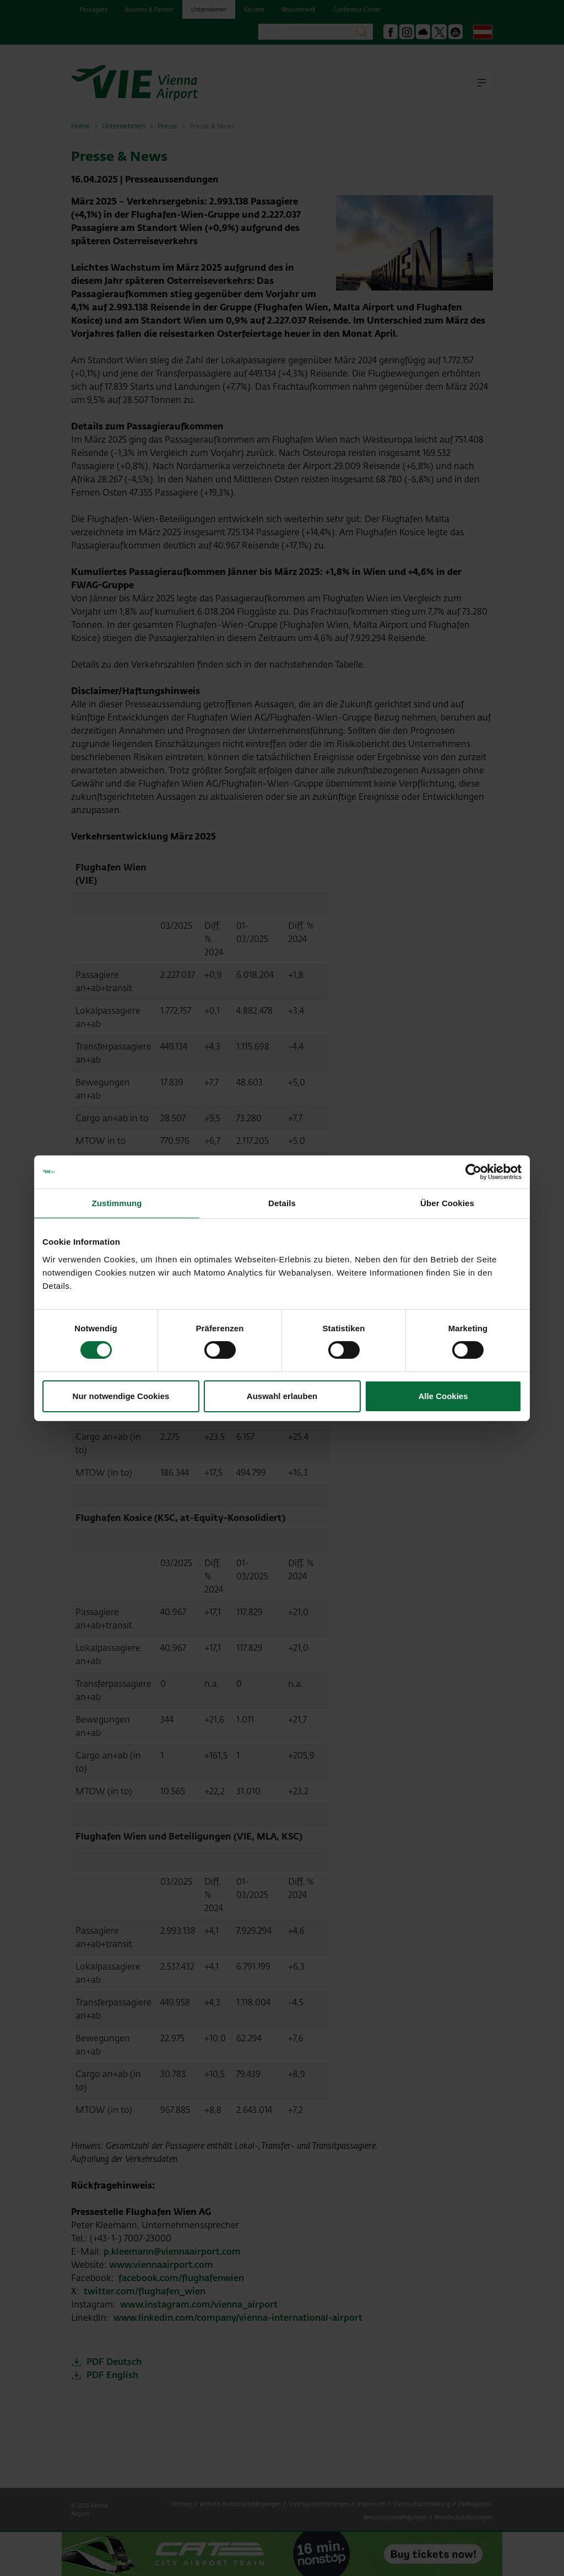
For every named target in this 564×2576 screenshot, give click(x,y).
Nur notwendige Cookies (121, 1396)
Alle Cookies (443, 1396)
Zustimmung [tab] (117, 1202)
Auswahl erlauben (282, 1396)
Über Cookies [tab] (447, 1202)
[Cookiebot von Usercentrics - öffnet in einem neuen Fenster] (473, 1171)
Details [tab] (282, 1202)
